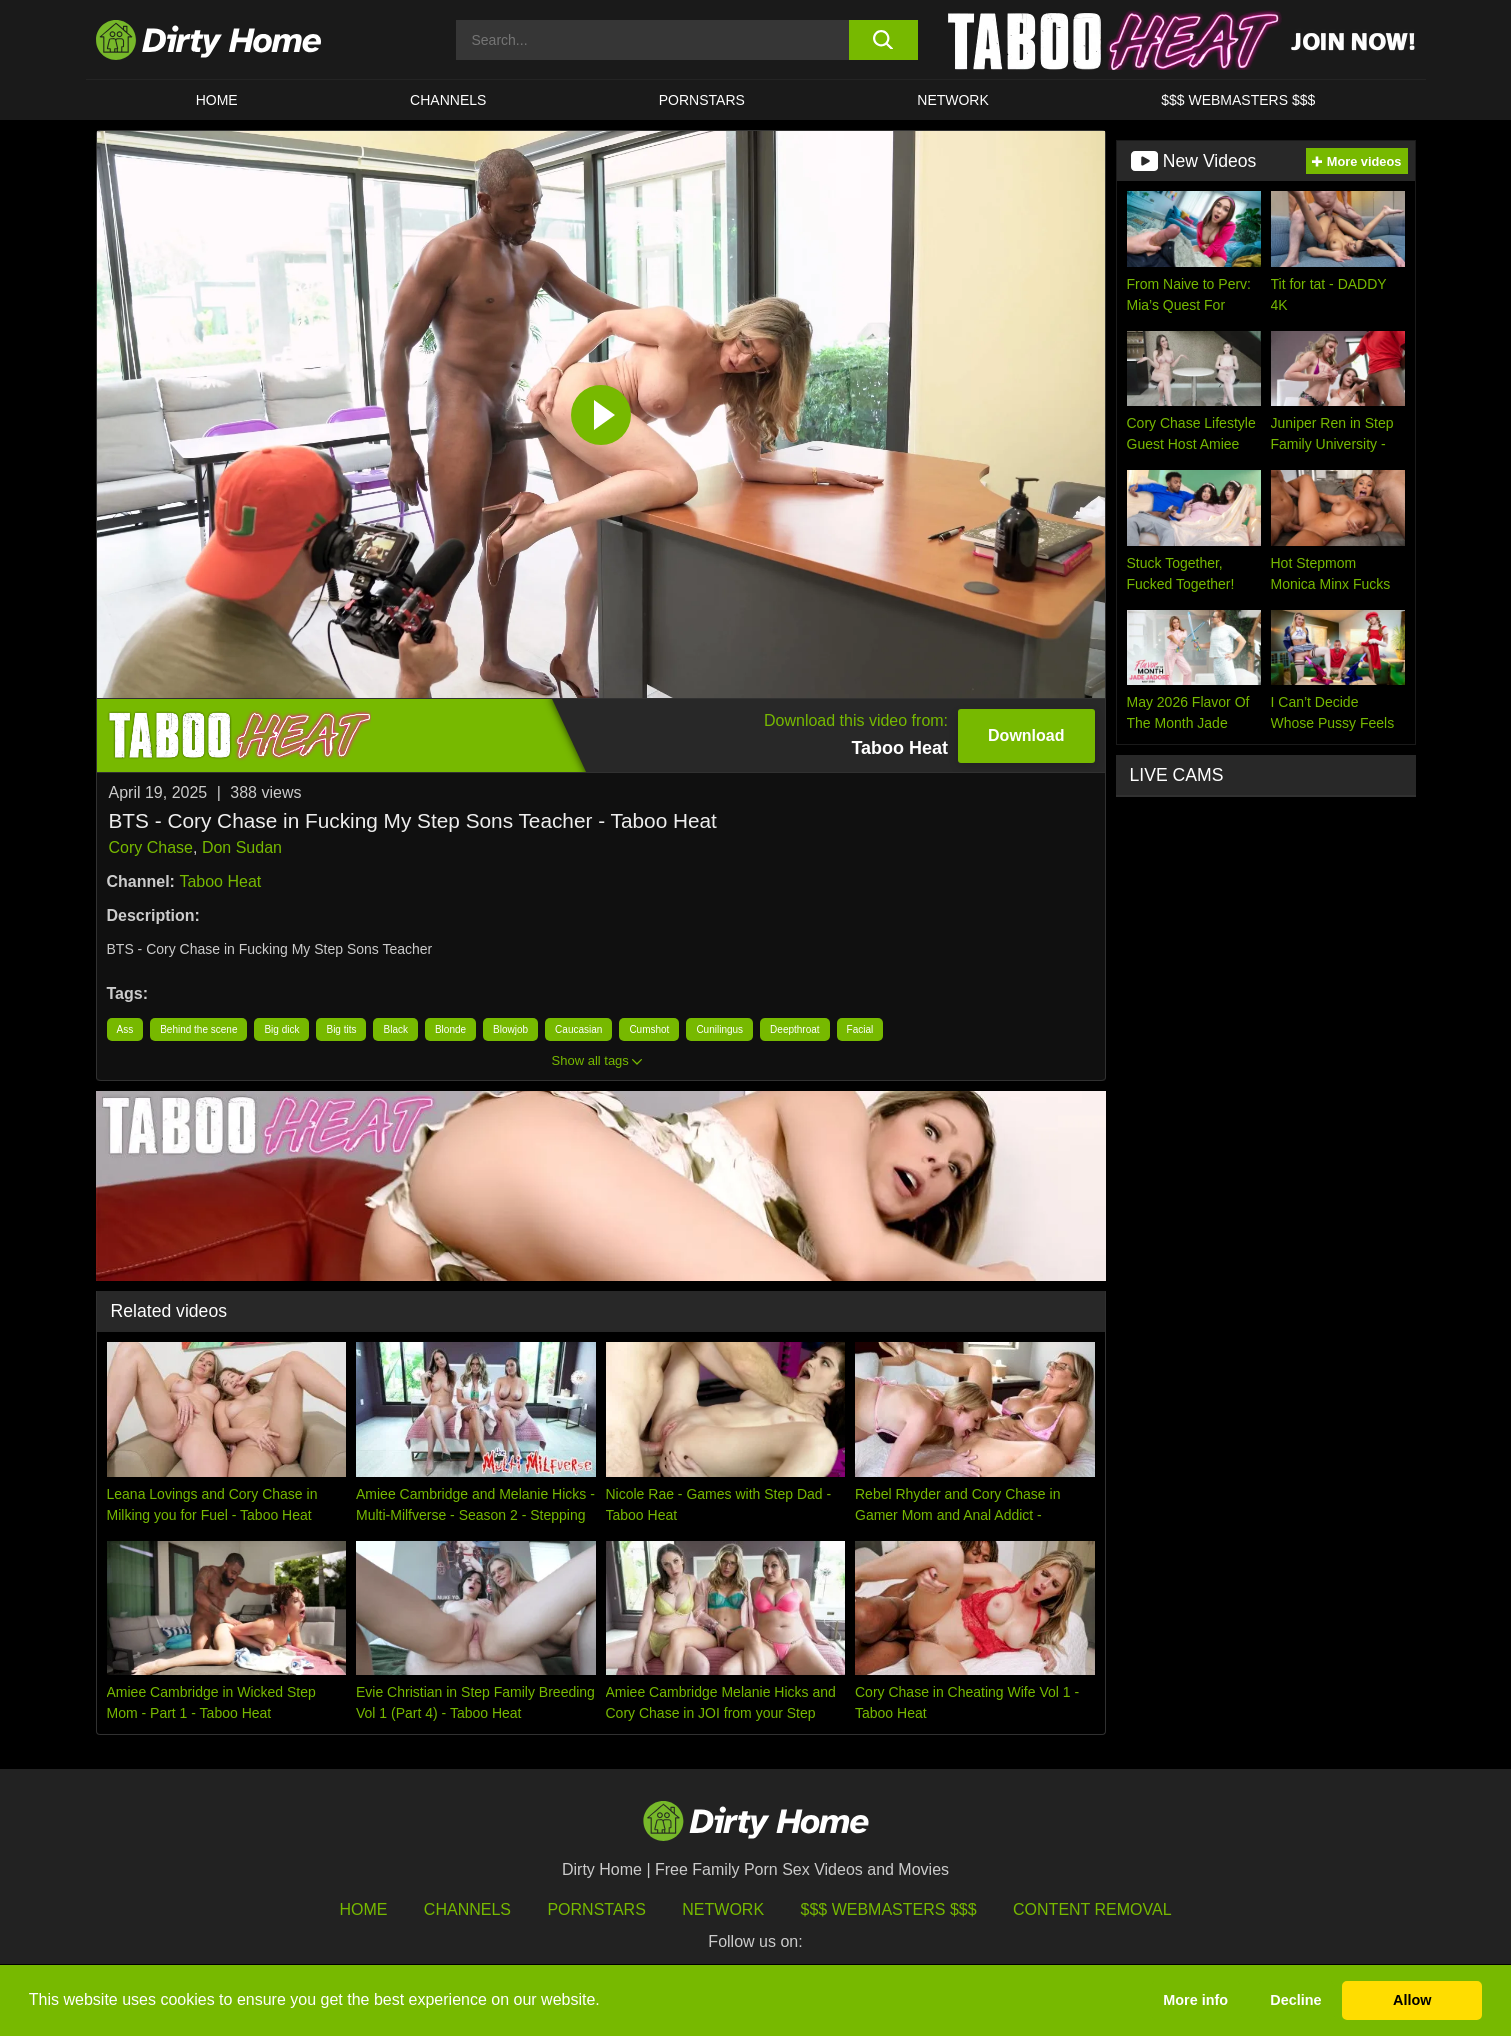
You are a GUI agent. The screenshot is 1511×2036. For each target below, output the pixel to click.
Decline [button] (1295, 2000)
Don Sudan (242, 847)
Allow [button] (1412, 2000)
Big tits (341, 1029)
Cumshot (649, 1029)
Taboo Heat (220, 881)
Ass (125, 1029)
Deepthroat (794, 1029)
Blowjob (510, 1029)
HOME (217, 100)
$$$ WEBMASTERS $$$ (1238, 100)
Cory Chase (151, 847)
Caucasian (578, 1029)
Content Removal (1092, 1909)
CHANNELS (448, 100)
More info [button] (1195, 2000)
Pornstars (702, 100)
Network (953, 100)
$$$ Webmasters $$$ (889, 1909)
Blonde (450, 1029)
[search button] (883, 40)
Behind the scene (198, 1029)
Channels (467, 1909)
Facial (860, 1029)
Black (395, 1029)
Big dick (281, 1029)
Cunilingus (719, 1029)
